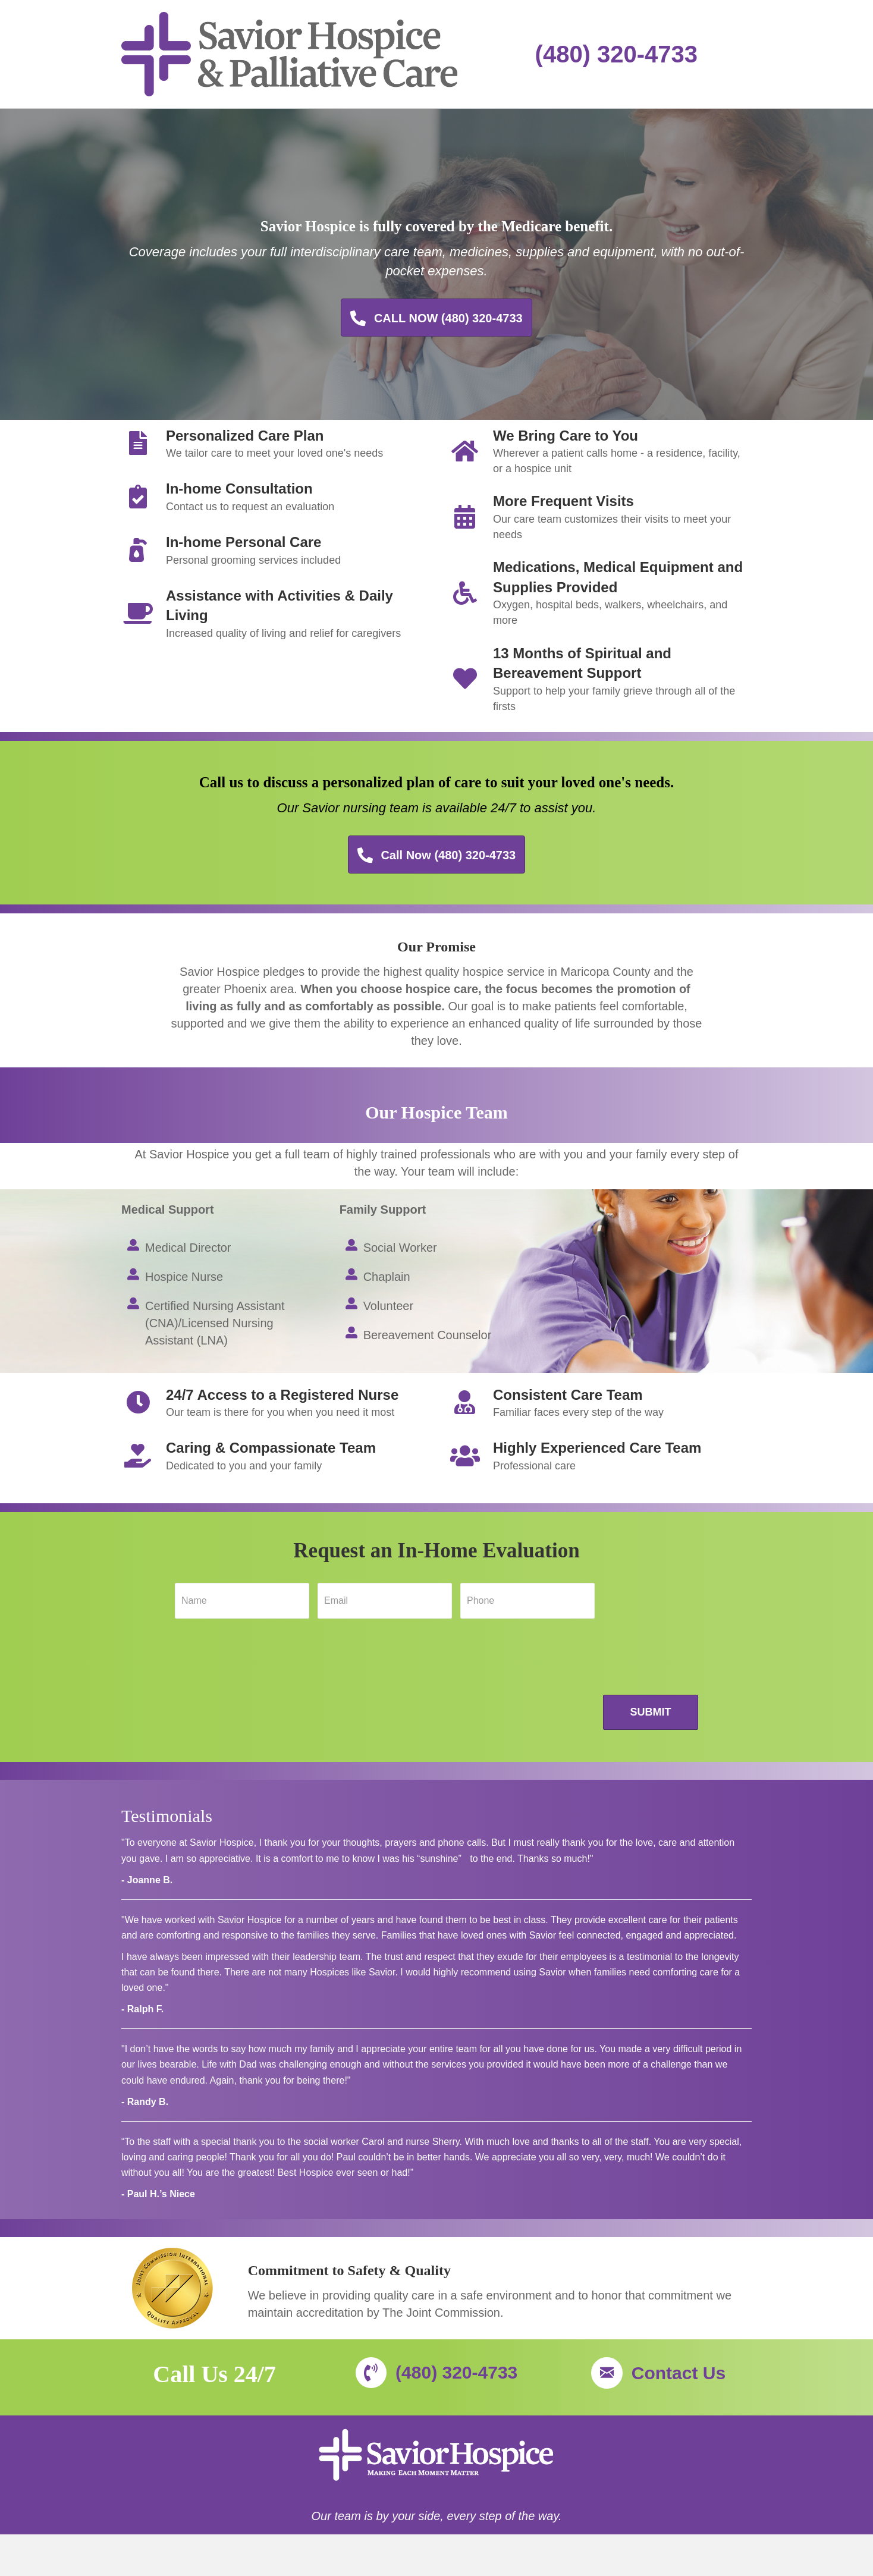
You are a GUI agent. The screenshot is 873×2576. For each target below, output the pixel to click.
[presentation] (265, 1675)
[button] (436, 318)
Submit (650, 1712)
